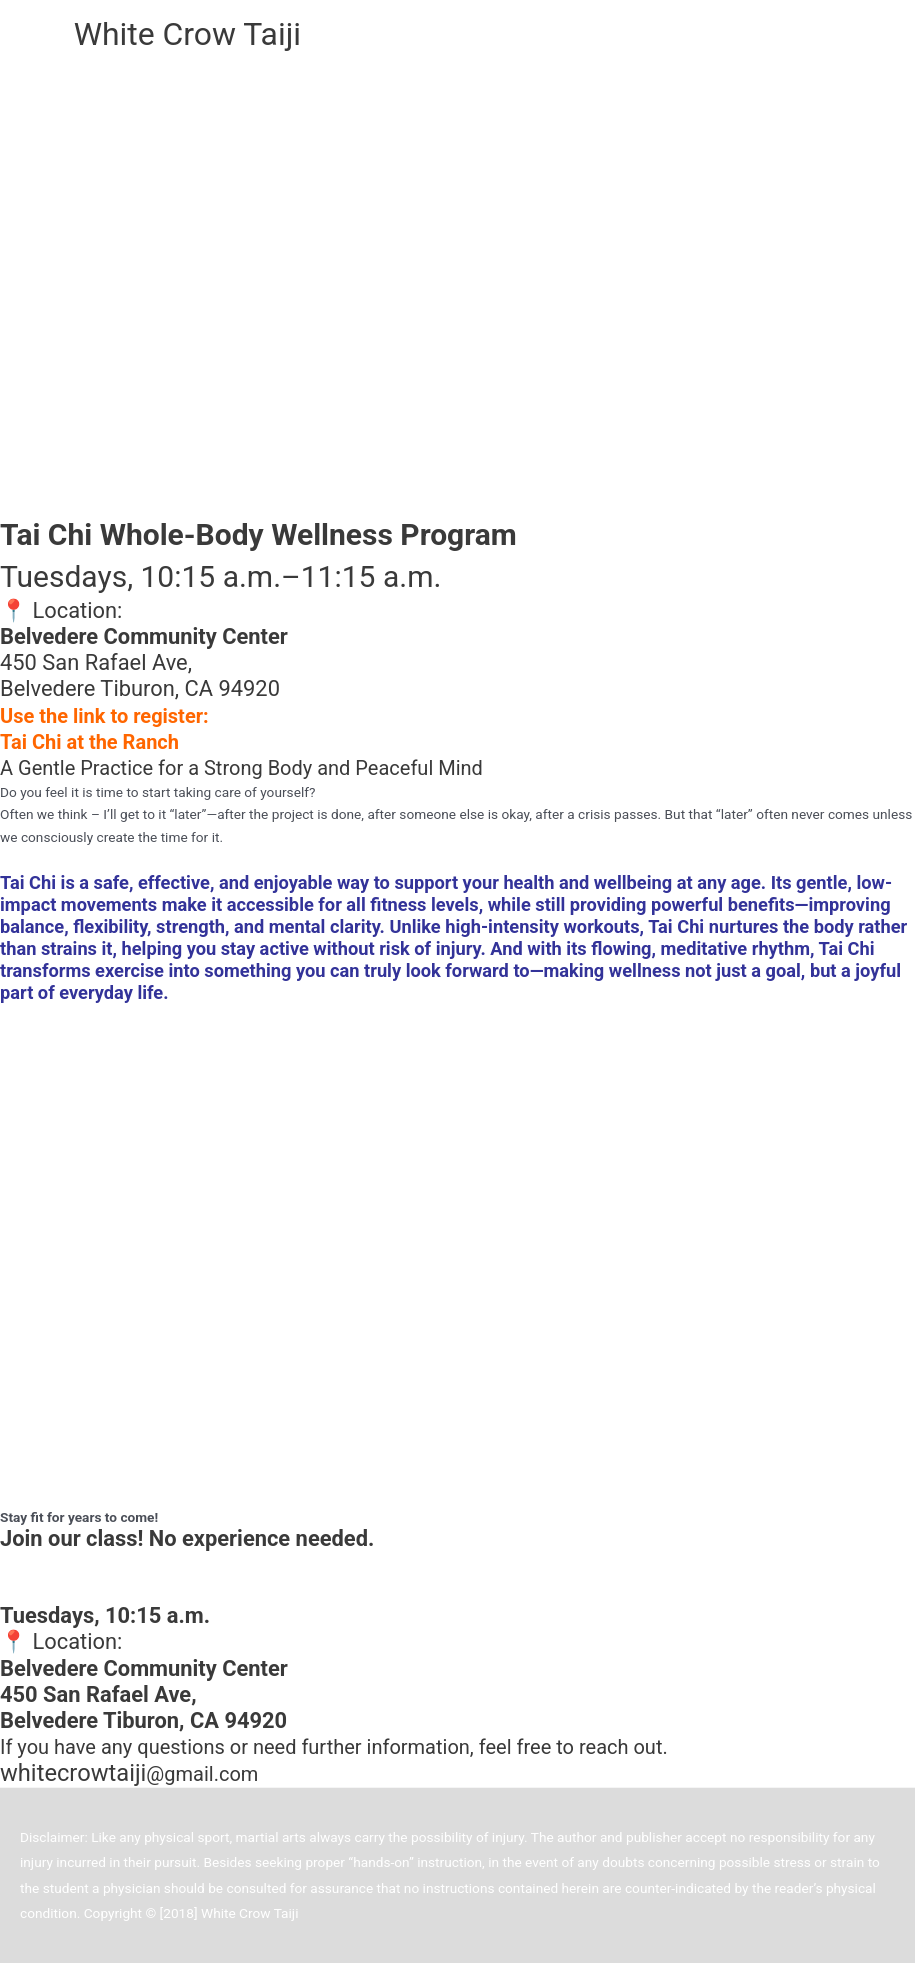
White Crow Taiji (187, 34)
